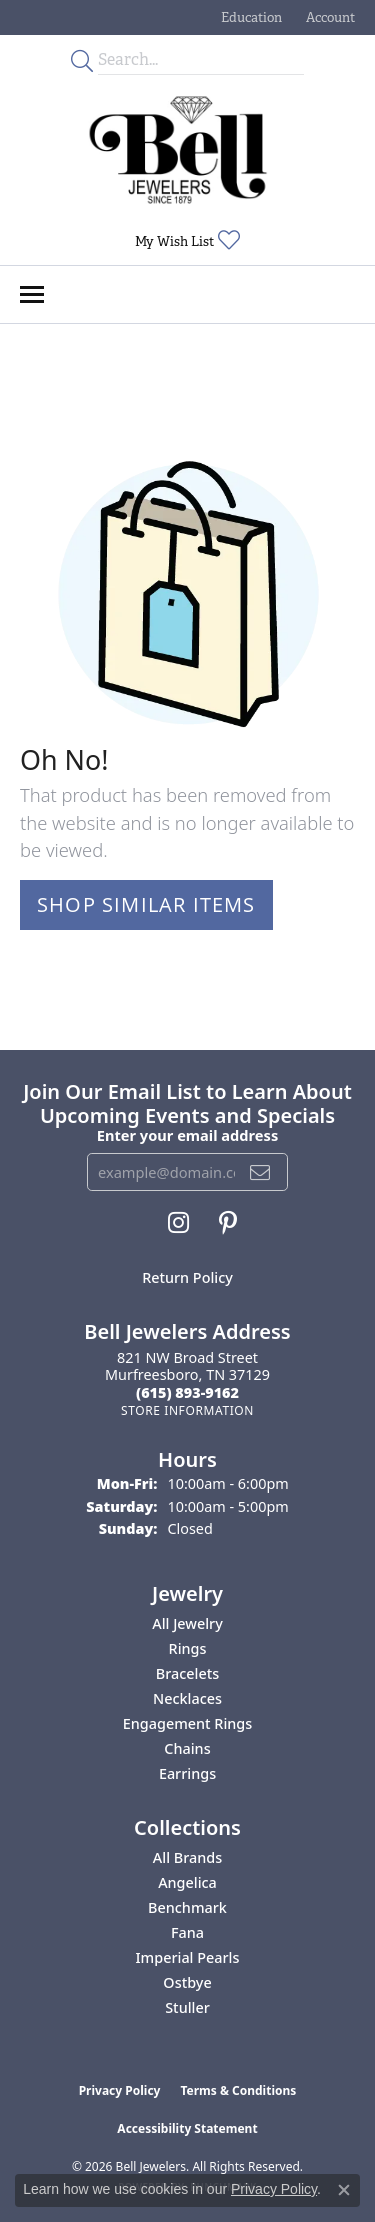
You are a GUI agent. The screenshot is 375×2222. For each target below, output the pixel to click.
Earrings (187, 1773)
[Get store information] (187, 1410)
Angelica (187, 1882)
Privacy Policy (120, 2090)
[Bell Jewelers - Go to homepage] (178, 150)
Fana (187, 1932)
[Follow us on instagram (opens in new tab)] (178, 1223)
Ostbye (187, 1982)
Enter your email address (187, 1135)
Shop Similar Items (146, 904)
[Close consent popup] (344, 2190)
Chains (187, 1748)
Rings (188, 1648)
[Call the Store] (187, 1392)
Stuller (187, 2007)
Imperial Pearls (188, 1957)
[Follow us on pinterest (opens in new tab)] (228, 1223)
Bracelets (187, 1673)
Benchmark (187, 1907)
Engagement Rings (187, 1723)
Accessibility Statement (187, 2128)
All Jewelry (187, 1623)
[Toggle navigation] (32, 294)
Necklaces (187, 1698)
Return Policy (187, 1277)
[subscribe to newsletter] (260, 1172)
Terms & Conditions (238, 2090)
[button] (249, 17)
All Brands (187, 1857)
